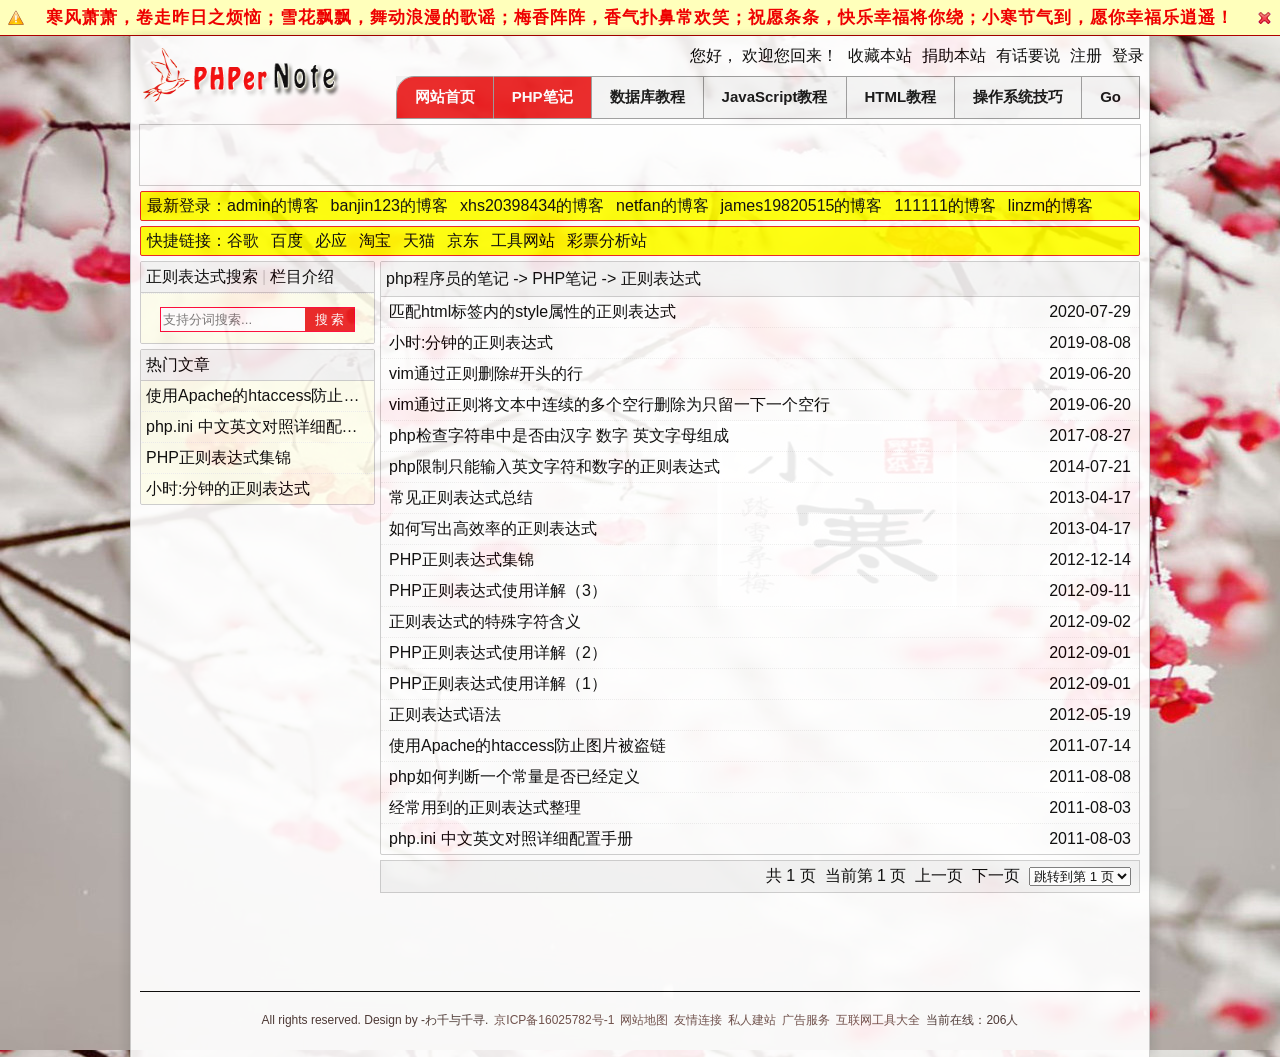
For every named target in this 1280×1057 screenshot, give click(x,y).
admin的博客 (273, 205)
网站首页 (445, 96)
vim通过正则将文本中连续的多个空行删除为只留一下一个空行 (609, 404)
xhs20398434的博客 (532, 205)
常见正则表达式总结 (461, 497)
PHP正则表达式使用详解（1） (498, 683)
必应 (331, 240)
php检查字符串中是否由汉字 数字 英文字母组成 (559, 435)
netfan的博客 (662, 205)
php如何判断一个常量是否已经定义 (514, 776)
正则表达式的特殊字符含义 (485, 621)
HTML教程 (901, 96)
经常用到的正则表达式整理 (485, 807)
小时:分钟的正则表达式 (471, 342)
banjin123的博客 (389, 205)
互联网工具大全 (878, 1020)
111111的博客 (944, 205)
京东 (463, 240)
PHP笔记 (542, 96)
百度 (287, 240)
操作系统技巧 (1018, 96)
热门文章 (178, 364)
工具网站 (523, 240)
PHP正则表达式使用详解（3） (498, 590)
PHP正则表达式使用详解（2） (498, 652)
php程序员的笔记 (447, 278)
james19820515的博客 (802, 205)
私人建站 (752, 1020)
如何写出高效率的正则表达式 (493, 528)
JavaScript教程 (775, 96)
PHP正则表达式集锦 (461, 559)
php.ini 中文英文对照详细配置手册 (511, 838)
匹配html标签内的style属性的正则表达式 (532, 311)
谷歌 (243, 240)
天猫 (419, 240)
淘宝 (375, 240)
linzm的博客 (1050, 205)
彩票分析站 (607, 240)
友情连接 (698, 1020)
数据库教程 (647, 96)
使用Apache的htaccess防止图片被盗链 (527, 745)
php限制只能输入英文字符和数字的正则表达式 (554, 466)
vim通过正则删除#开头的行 (486, 373)
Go (1110, 96)
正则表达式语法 (445, 714)
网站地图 (644, 1020)
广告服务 (806, 1020)
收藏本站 (880, 55)
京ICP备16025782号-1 (554, 1020)
